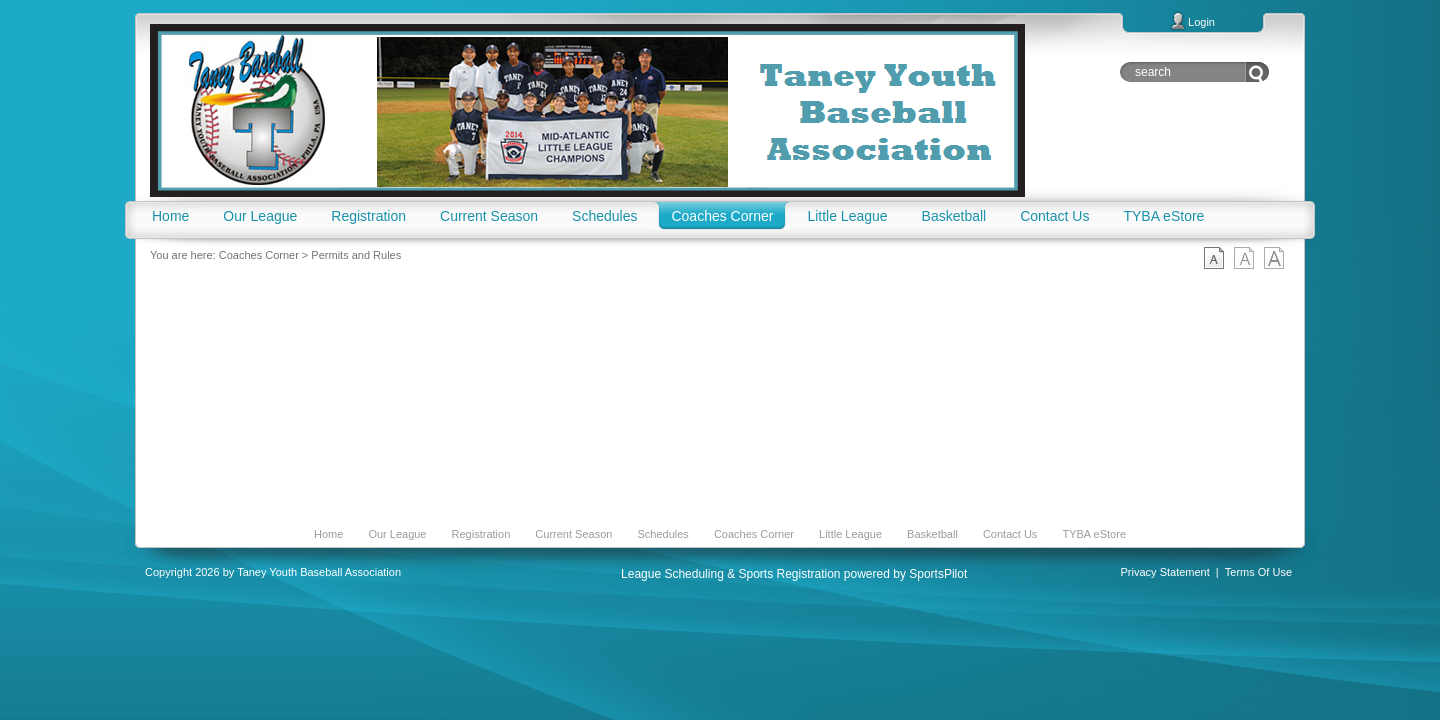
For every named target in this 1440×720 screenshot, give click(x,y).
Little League (850, 534)
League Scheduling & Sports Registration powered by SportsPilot (794, 574)
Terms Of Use (1258, 572)
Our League (397, 534)
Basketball (932, 534)
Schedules (662, 534)
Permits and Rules (356, 255)
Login (1201, 22)
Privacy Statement (1165, 572)
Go (1257, 72)
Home (328, 534)
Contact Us (1010, 534)
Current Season (573, 534)
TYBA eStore (1094, 534)
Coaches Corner (259, 255)
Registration (481, 534)
